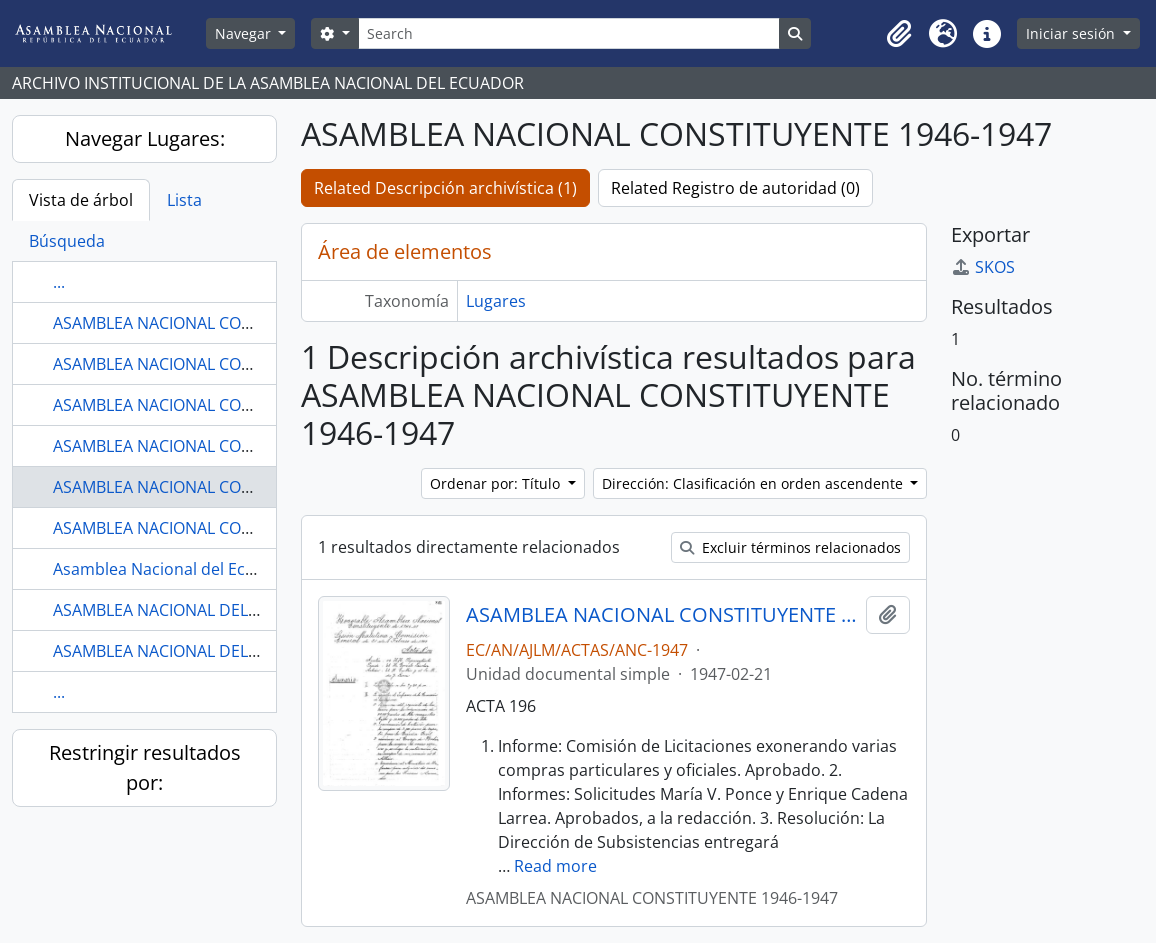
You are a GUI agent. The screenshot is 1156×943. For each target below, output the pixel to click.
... (59, 282)
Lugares (496, 301)
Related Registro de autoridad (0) (735, 188)
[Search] (569, 33)
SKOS (983, 267)
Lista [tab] (184, 200)
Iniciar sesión (1072, 33)
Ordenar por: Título (497, 483)
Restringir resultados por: (145, 767)
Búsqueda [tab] (67, 241)
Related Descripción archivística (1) (445, 188)
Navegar (245, 33)
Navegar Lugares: (145, 138)
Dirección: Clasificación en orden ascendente (754, 483)
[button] (899, 34)
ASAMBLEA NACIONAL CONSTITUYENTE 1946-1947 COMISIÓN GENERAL (662, 615)
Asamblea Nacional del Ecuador (172, 569)
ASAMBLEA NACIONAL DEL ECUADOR (190, 610)
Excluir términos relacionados (790, 547)
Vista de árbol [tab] (81, 200)
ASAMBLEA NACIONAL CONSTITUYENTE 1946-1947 (239, 487)
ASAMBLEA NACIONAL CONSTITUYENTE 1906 (218, 323)
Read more (555, 866)
